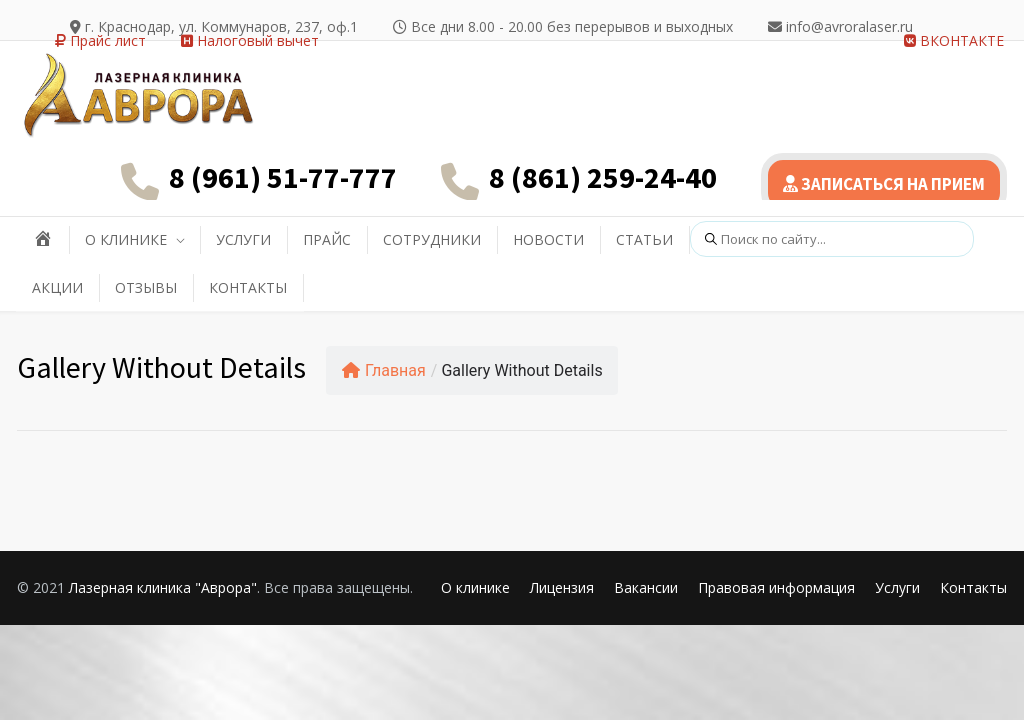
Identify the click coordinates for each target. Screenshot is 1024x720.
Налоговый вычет (250, 40)
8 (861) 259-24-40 (603, 177)
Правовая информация (776, 587)
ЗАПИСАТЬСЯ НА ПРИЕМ (884, 184)
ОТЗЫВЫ (146, 287)
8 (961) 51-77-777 (283, 177)
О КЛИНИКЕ (126, 239)
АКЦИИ (57, 287)
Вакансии (646, 587)
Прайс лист (100, 40)
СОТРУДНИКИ (432, 239)
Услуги (897, 587)
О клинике (475, 587)
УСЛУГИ (243, 239)
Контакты (973, 587)
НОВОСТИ (548, 239)
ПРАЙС (327, 239)
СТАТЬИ (644, 239)
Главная (384, 370)
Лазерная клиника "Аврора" (163, 587)
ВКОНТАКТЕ (954, 40)
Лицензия (562, 587)
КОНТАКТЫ (248, 287)
